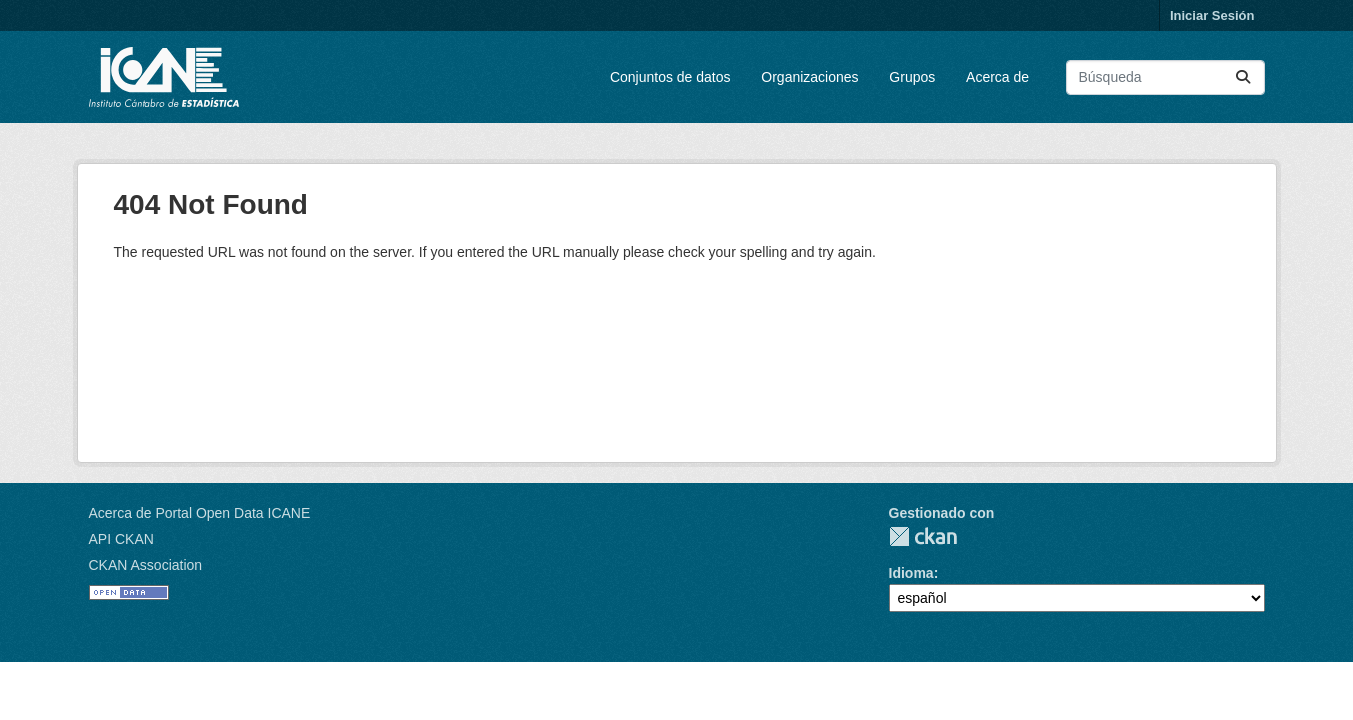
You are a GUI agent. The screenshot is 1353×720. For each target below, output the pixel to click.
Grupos (912, 77)
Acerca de (997, 77)
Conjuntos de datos (670, 77)
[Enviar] (1243, 77)
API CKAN (121, 539)
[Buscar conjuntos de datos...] (1165, 77)
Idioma (911, 573)
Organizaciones (809, 77)
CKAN (923, 536)
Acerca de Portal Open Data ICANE (200, 513)
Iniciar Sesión (1212, 15)
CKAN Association (146, 565)
